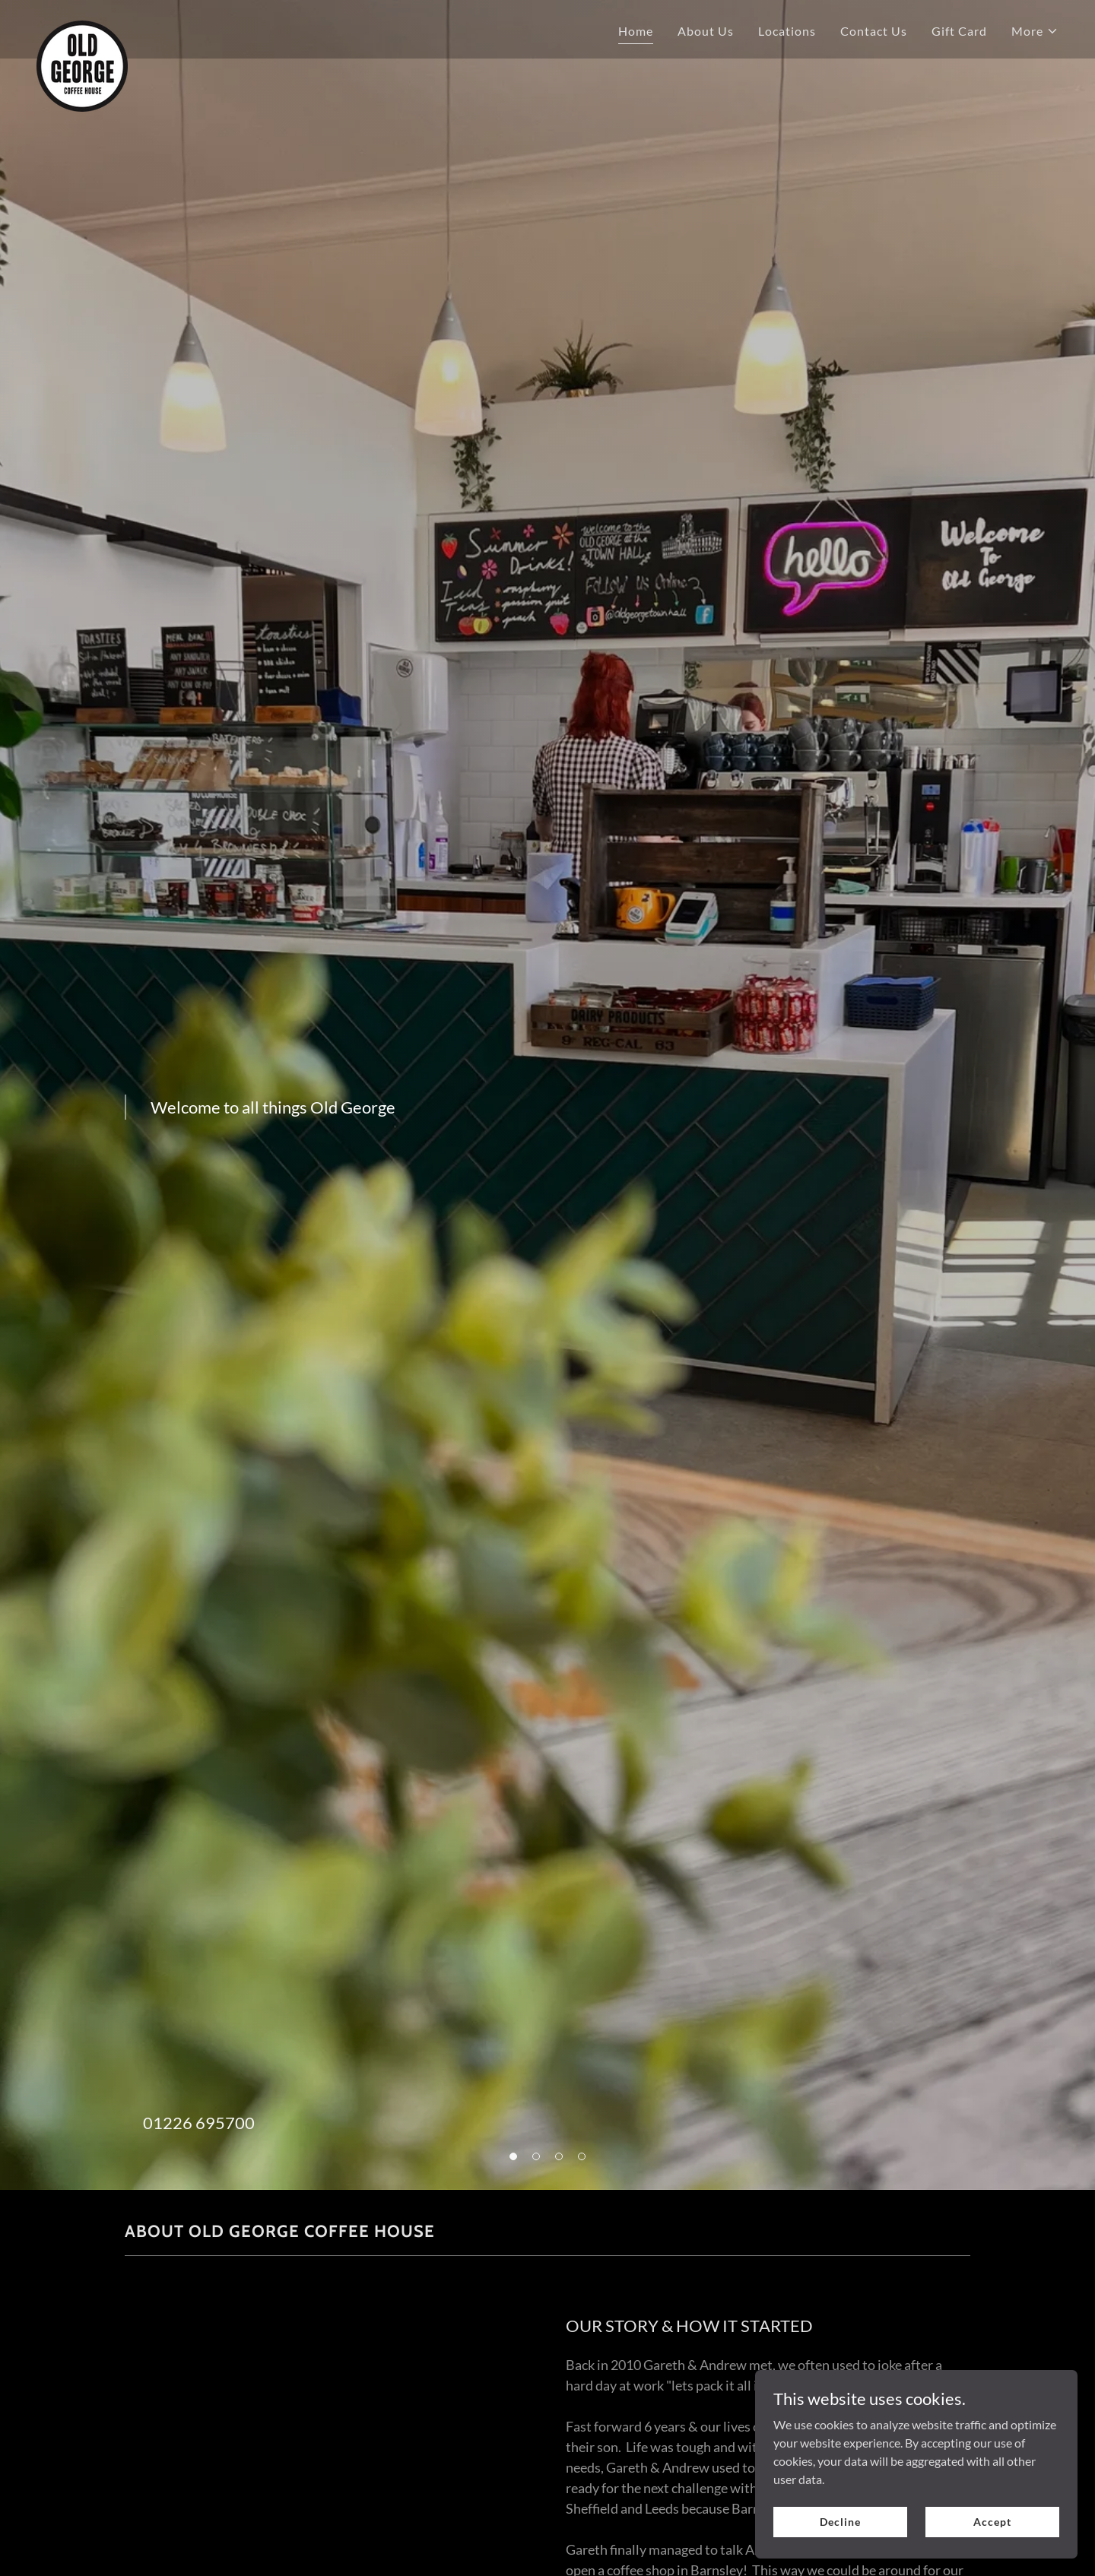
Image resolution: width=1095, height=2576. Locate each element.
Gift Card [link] (959, 31)
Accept (995, 2521)
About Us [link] (706, 31)
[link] (82, 27)
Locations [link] (787, 31)
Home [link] (635, 31)
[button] (1034, 31)
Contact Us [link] (873, 31)
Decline (853, 2521)
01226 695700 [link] (199, 2122)
